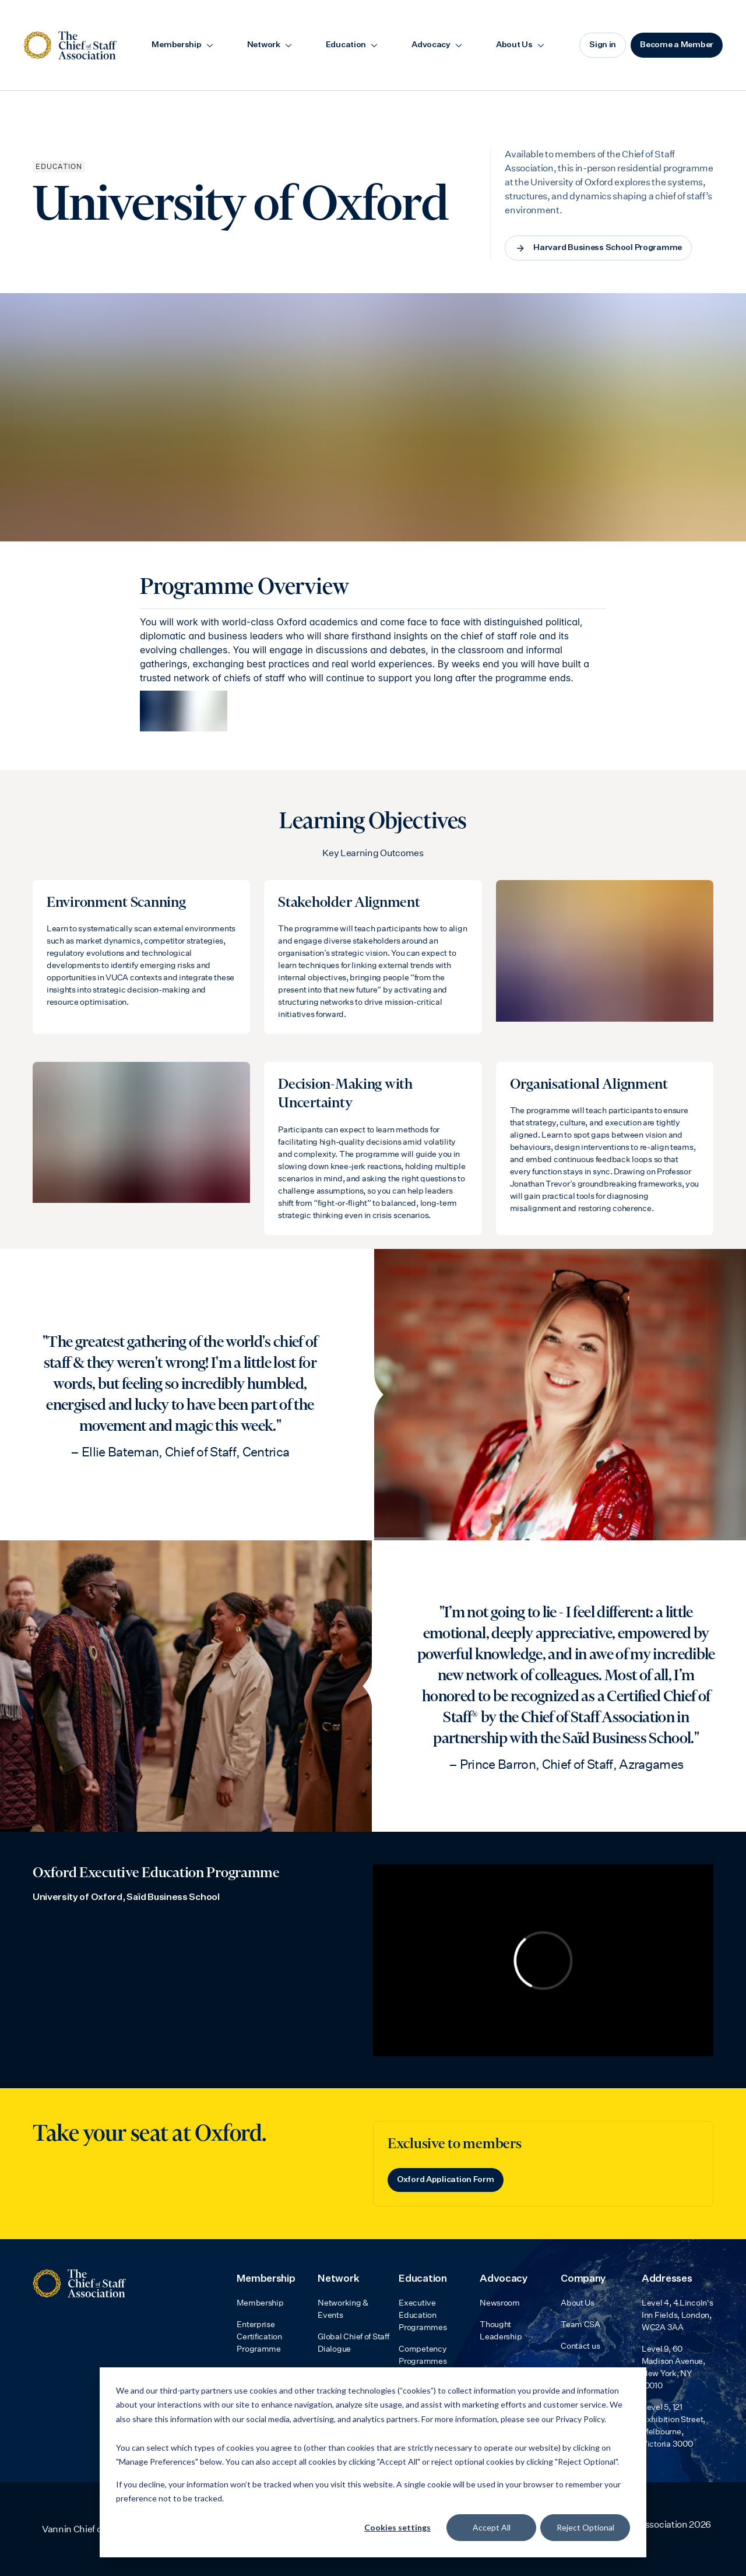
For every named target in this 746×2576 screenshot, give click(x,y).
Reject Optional (585, 2527)
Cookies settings (397, 2527)
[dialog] (373, 2462)
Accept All (492, 2527)
